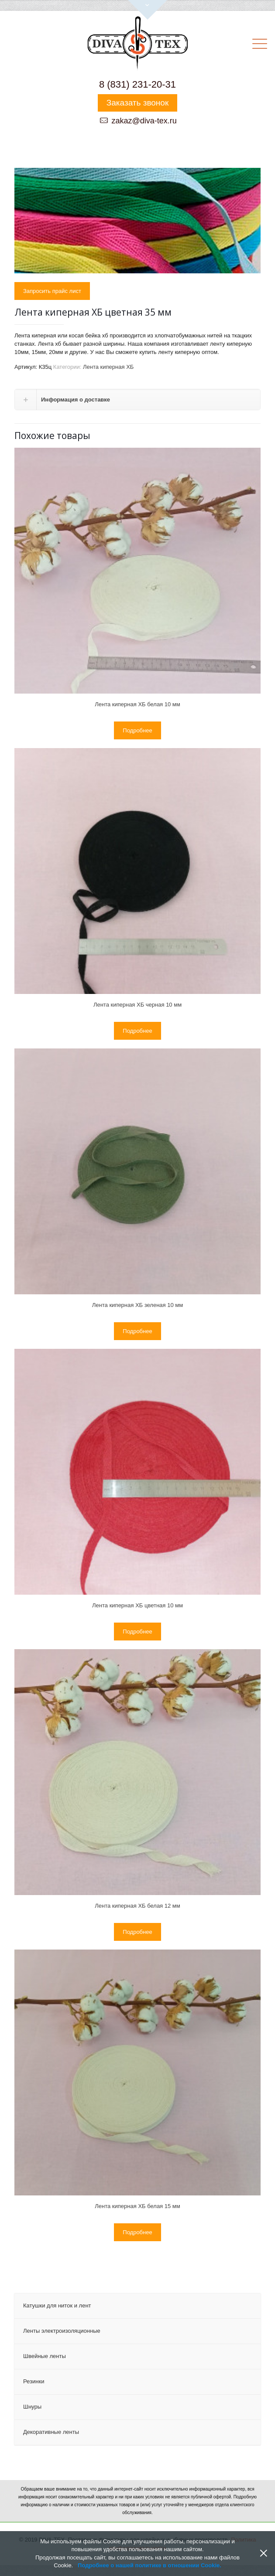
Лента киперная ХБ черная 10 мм (137, 1004)
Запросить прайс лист (52, 291)
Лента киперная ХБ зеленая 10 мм (137, 1305)
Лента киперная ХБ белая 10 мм (137, 704)
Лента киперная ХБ (108, 367)
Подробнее (137, 730)
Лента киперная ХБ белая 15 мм (137, 2206)
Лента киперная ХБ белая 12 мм (137, 1905)
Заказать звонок (137, 102)
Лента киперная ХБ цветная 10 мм (137, 1605)
